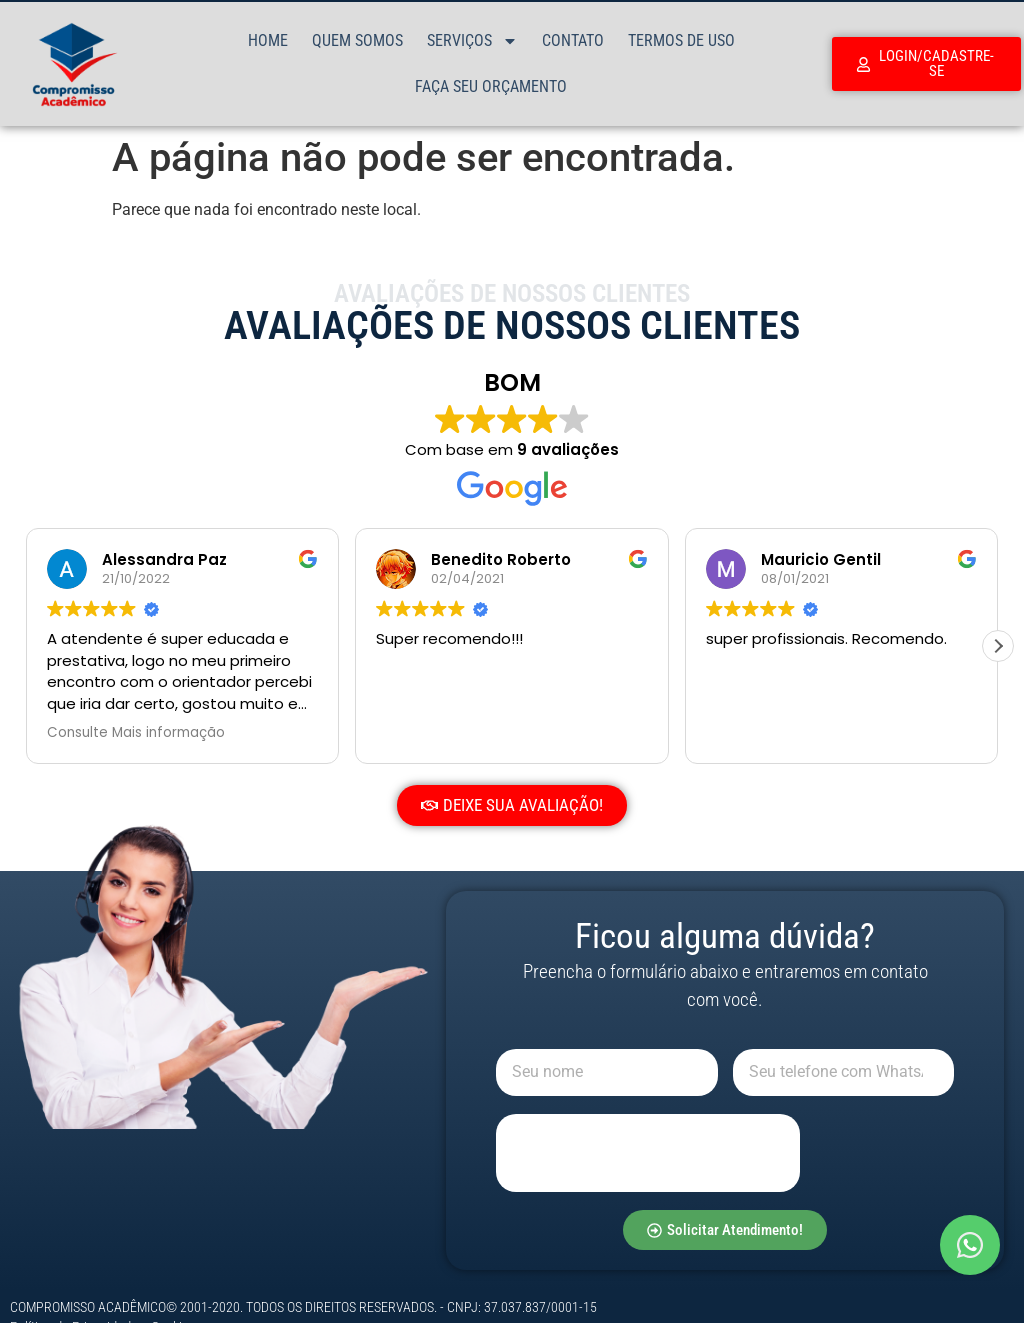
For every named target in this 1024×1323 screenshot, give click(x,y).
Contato (573, 40)
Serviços (472, 41)
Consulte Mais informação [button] (136, 733)
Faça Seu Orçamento (491, 86)
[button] (998, 646)
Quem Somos (357, 40)
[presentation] (648, 1153)
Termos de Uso (681, 40)
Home (268, 40)
